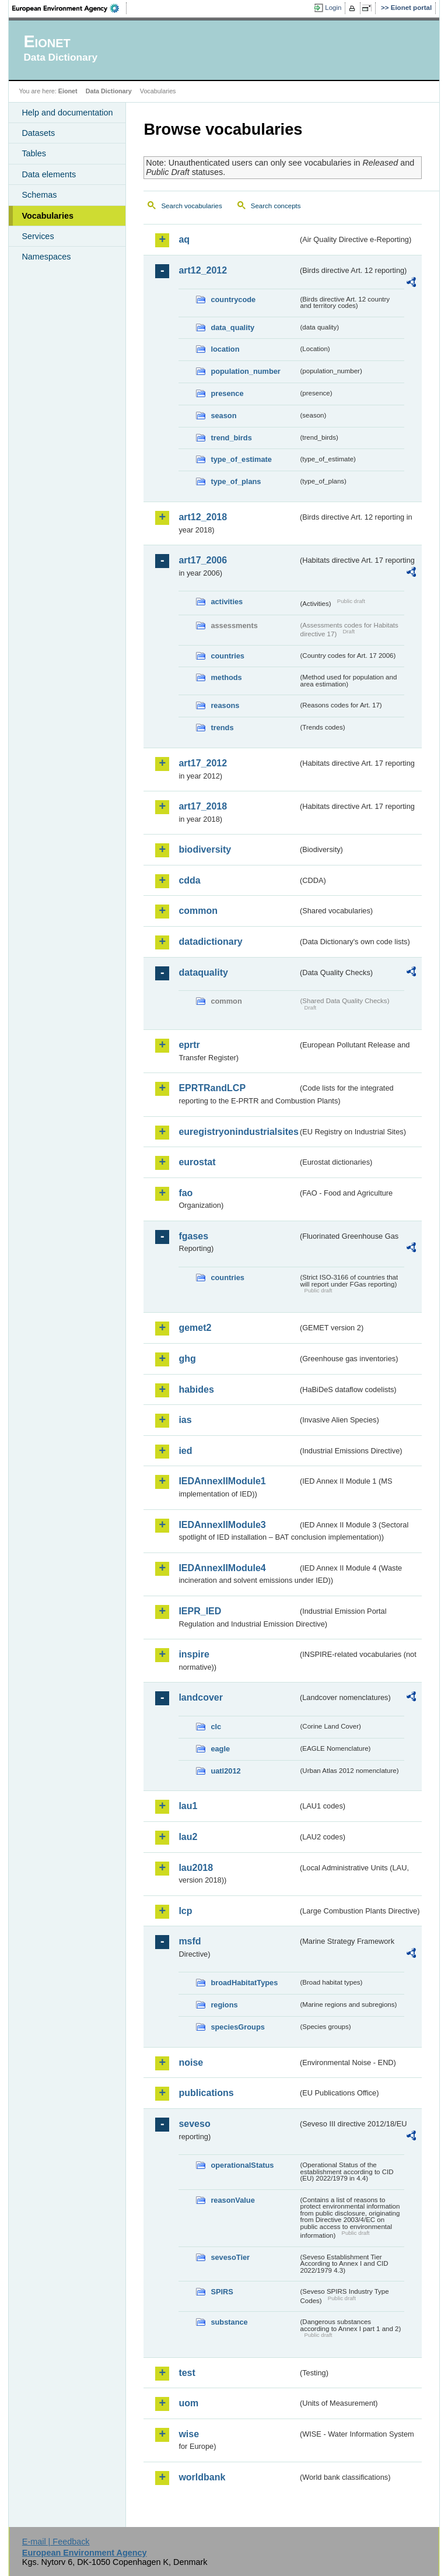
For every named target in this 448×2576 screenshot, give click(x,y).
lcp (185, 1911)
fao (185, 1193)
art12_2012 (202, 270)
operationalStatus (242, 2165)
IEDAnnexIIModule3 (221, 1525)
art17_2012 (202, 763)
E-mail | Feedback (56, 2541)
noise (190, 2062)
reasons (225, 705)
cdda (189, 880)
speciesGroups (237, 2027)
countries (227, 655)
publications (205, 2093)
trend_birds (231, 437)
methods (226, 677)
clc (216, 1726)
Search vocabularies (191, 205)
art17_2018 (202, 806)
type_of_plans (236, 481)
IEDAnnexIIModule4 (221, 1568)
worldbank (201, 2477)
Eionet (68, 90)
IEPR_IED (199, 1611)
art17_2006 (202, 560)
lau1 (187, 1806)
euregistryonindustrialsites (238, 1132)
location (225, 349)
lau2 (187, 1837)
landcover (200, 1697)
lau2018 (195, 1868)
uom (188, 2403)
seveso (194, 2124)
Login (333, 7)
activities (227, 601)
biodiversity (204, 849)
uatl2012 (225, 1771)
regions (224, 2004)
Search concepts (276, 205)
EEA (69, 8)
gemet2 (194, 1328)
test (186, 2373)
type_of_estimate (241, 459)
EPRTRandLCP (212, 1088)
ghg (186, 1359)
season (223, 415)
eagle (220, 1748)
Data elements (49, 174)
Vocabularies (48, 215)
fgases (193, 1236)
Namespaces (46, 256)
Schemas (39, 194)
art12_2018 (202, 517)
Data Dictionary (109, 90)
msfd (189, 1941)
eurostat (196, 1162)
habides (196, 1389)
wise (188, 2434)
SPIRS (222, 2291)
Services (38, 236)
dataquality (203, 972)
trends (222, 727)
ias (184, 1420)
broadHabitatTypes (244, 1982)
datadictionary (210, 942)
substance (229, 2322)
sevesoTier (230, 2257)
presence (227, 393)
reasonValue (232, 2200)
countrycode (233, 299)
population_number (245, 371)
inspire (193, 1654)
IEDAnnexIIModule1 (221, 1481)
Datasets (38, 133)
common (198, 911)
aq (184, 239)
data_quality (232, 327)
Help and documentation (67, 112)
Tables (34, 153)
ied (185, 1451)
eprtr (189, 1045)
